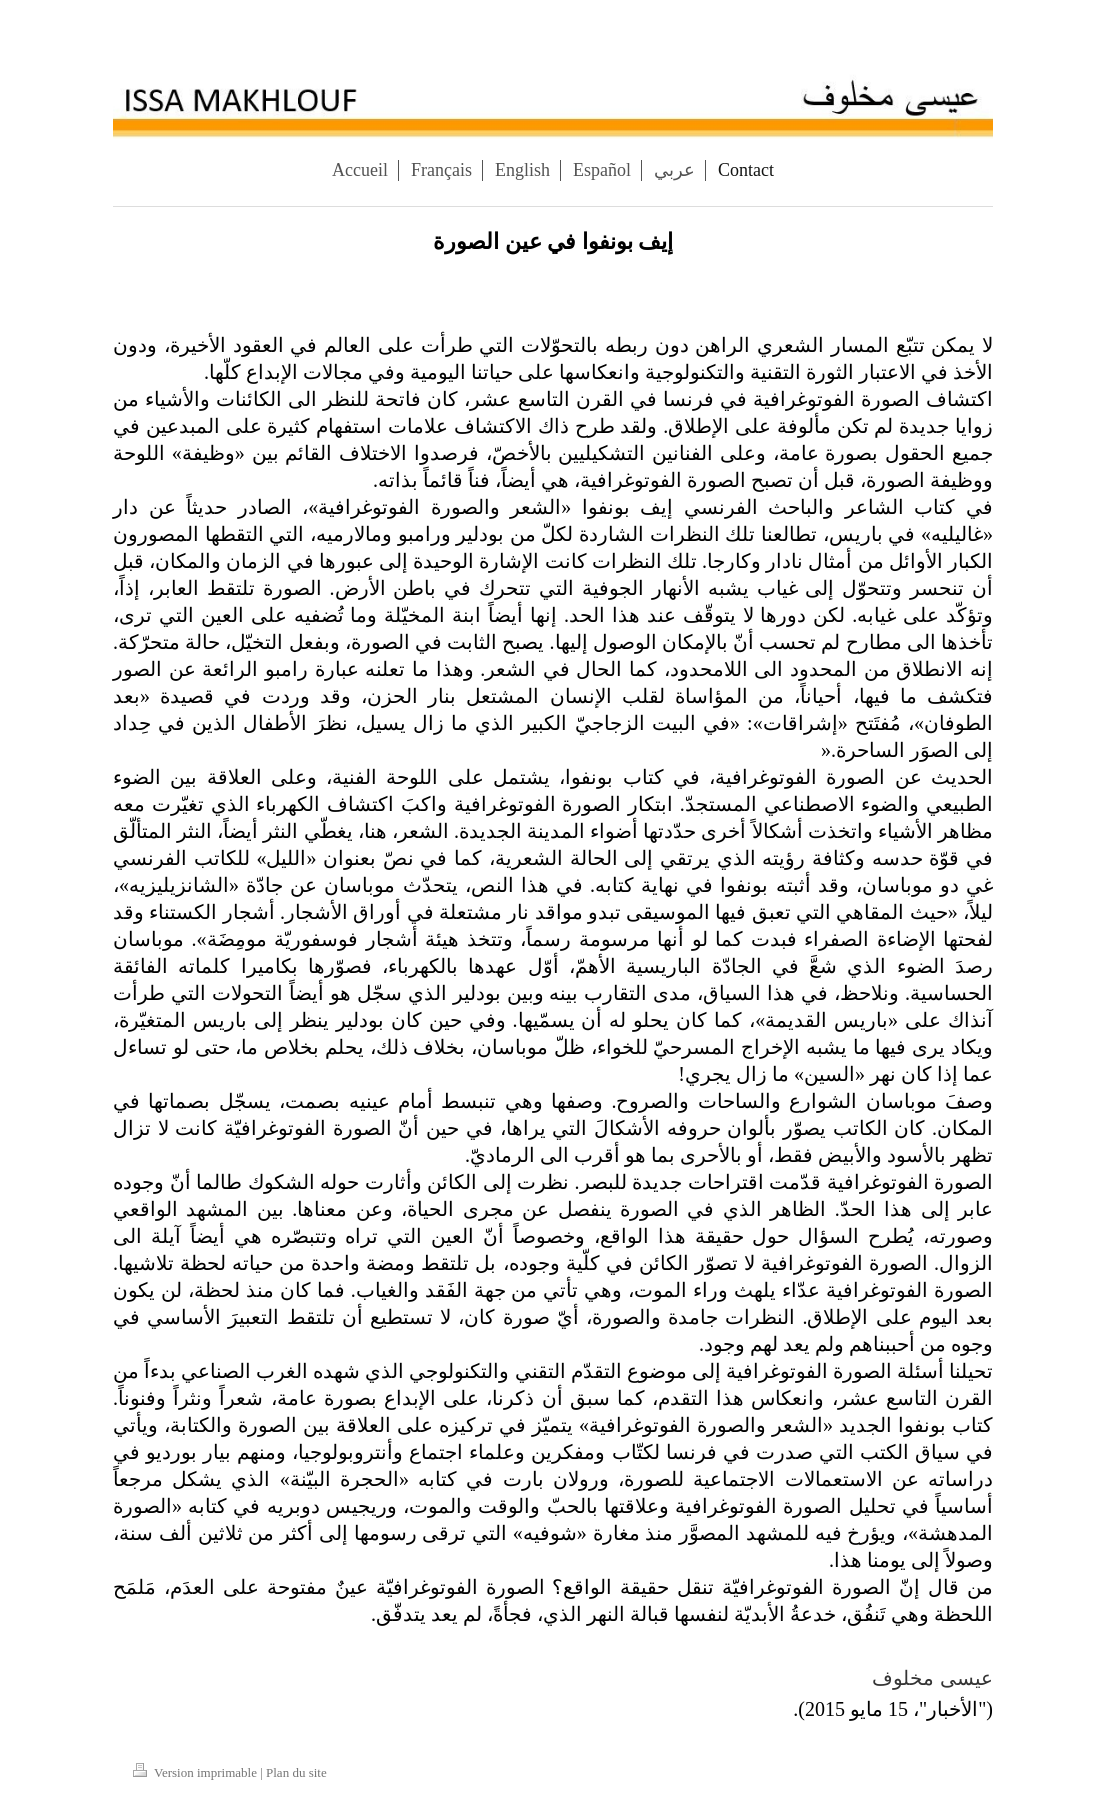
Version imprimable (196, 1772)
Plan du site (296, 1772)
